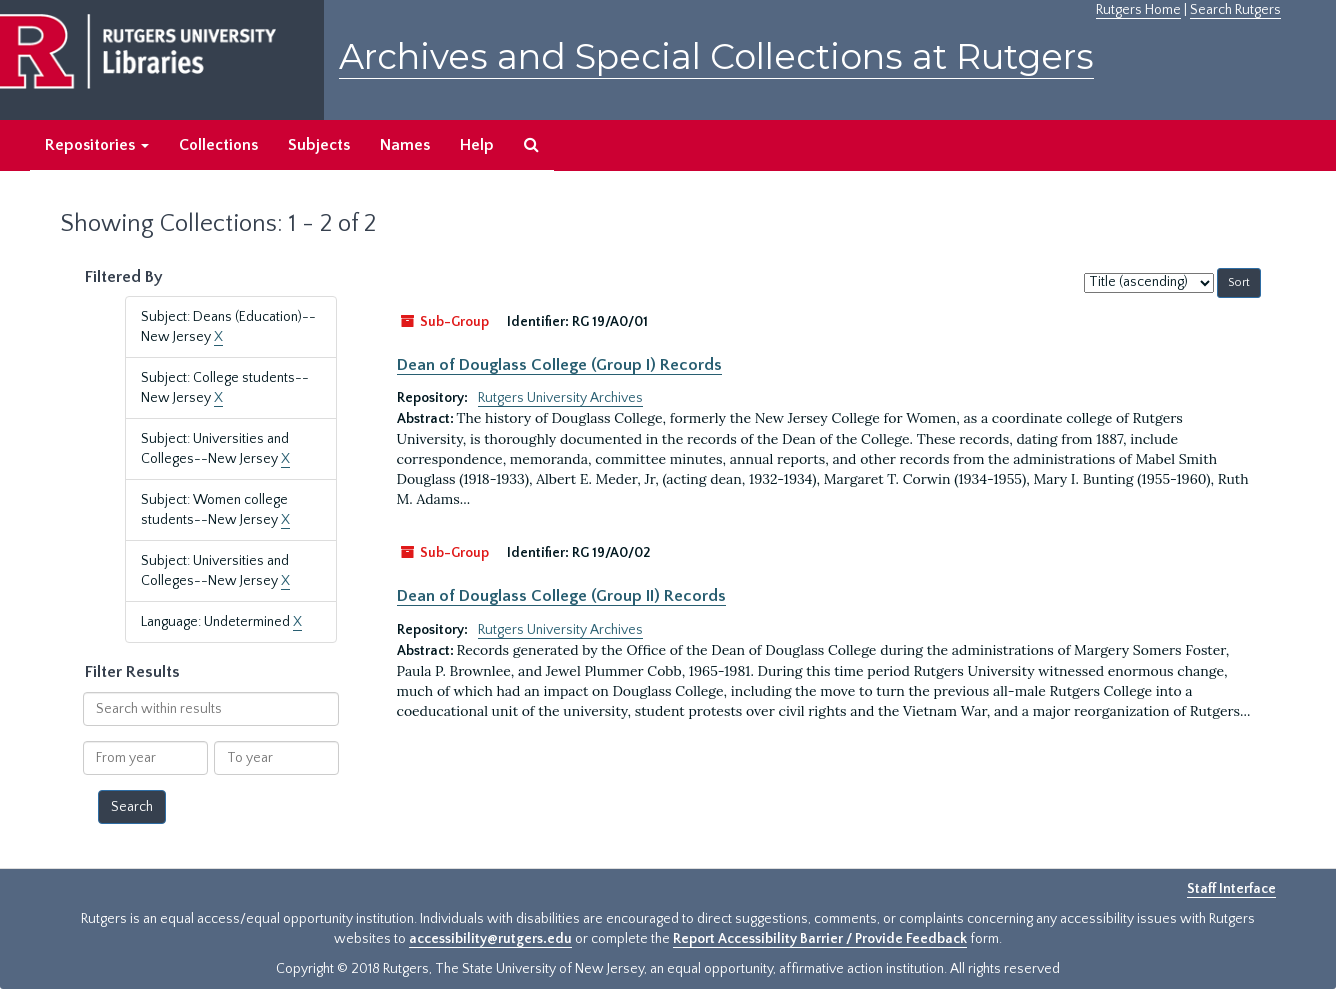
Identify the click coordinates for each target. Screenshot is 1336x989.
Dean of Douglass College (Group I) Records (559, 365)
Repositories (97, 145)
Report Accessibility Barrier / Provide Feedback (820, 939)
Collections (218, 145)
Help (477, 145)
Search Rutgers (1235, 10)
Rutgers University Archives (560, 398)
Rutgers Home (1138, 10)
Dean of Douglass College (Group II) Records (561, 596)
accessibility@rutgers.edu (490, 939)
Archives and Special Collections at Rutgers (716, 56)
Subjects (319, 145)
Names (405, 145)
